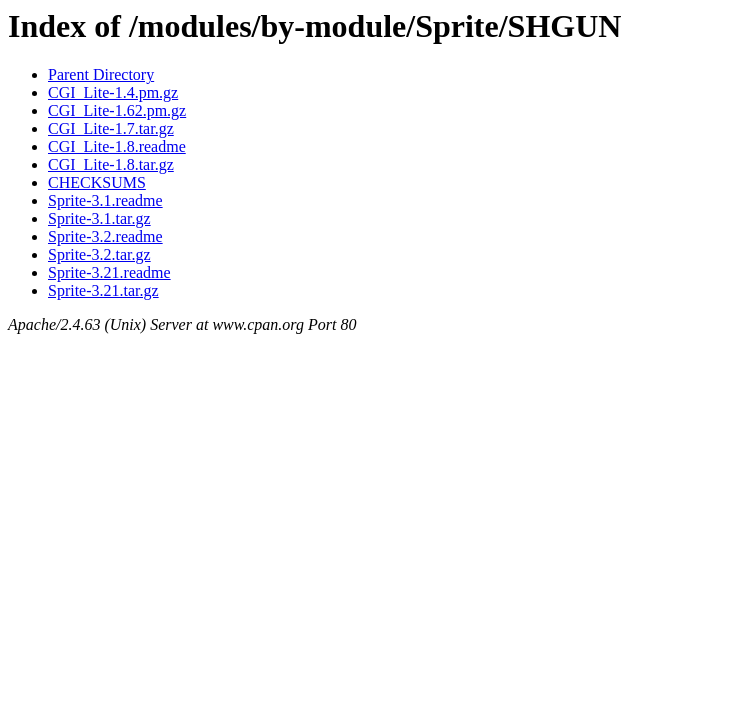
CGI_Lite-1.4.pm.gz (113, 92)
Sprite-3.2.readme (105, 236)
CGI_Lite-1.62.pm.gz (117, 110)
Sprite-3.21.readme (109, 272)
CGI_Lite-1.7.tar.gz (111, 128)
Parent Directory (101, 74)
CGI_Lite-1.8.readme (117, 146)
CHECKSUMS (97, 182)
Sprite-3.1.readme (105, 200)
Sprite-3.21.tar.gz (103, 290)
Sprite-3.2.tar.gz (99, 254)
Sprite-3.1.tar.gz (99, 218)
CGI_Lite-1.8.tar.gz (111, 164)
